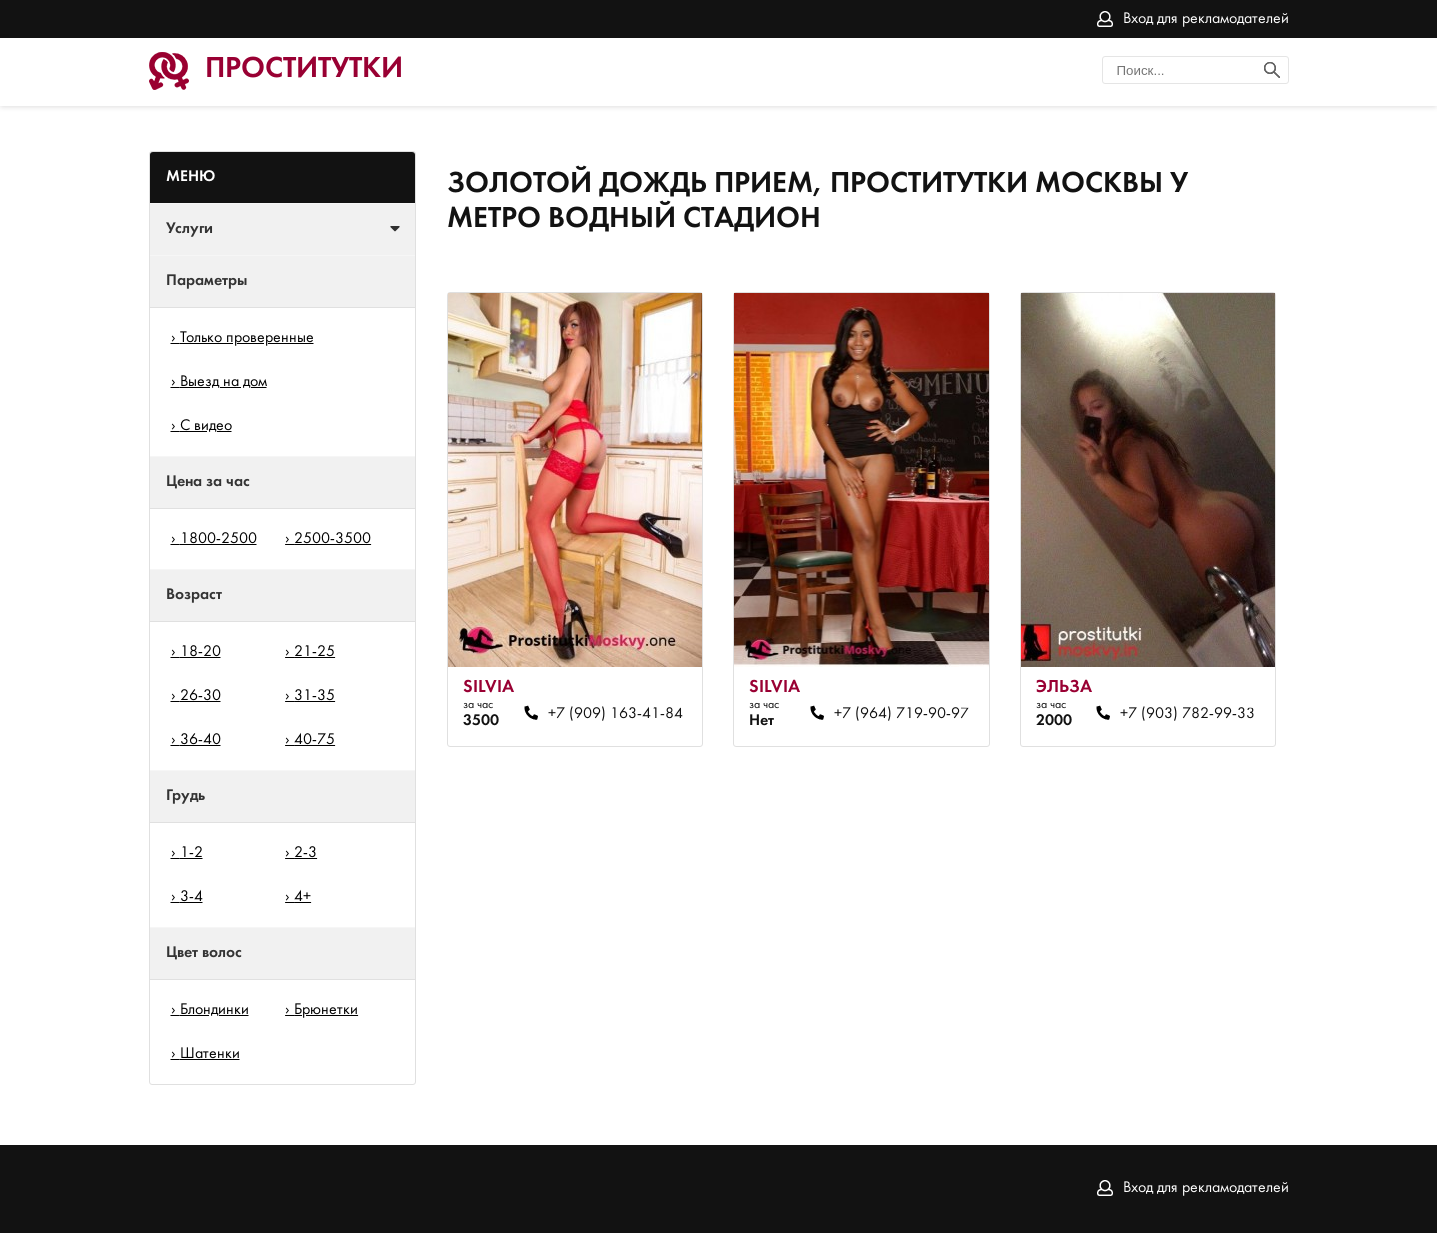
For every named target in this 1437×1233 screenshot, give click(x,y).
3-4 (191, 897)
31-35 (314, 696)
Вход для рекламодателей (1206, 19)
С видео (206, 426)
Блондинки (214, 1010)
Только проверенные (247, 338)
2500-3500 (332, 539)
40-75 (314, 740)
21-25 (314, 652)
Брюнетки (326, 1010)
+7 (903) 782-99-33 (1187, 714)
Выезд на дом (223, 382)
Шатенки (210, 1054)
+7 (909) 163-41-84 (615, 714)
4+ (302, 897)
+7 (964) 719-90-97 (901, 714)
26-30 (200, 696)
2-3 (305, 853)
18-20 (200, 652)
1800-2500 (218, 539)
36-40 (200, 740)
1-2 (191, 853)
